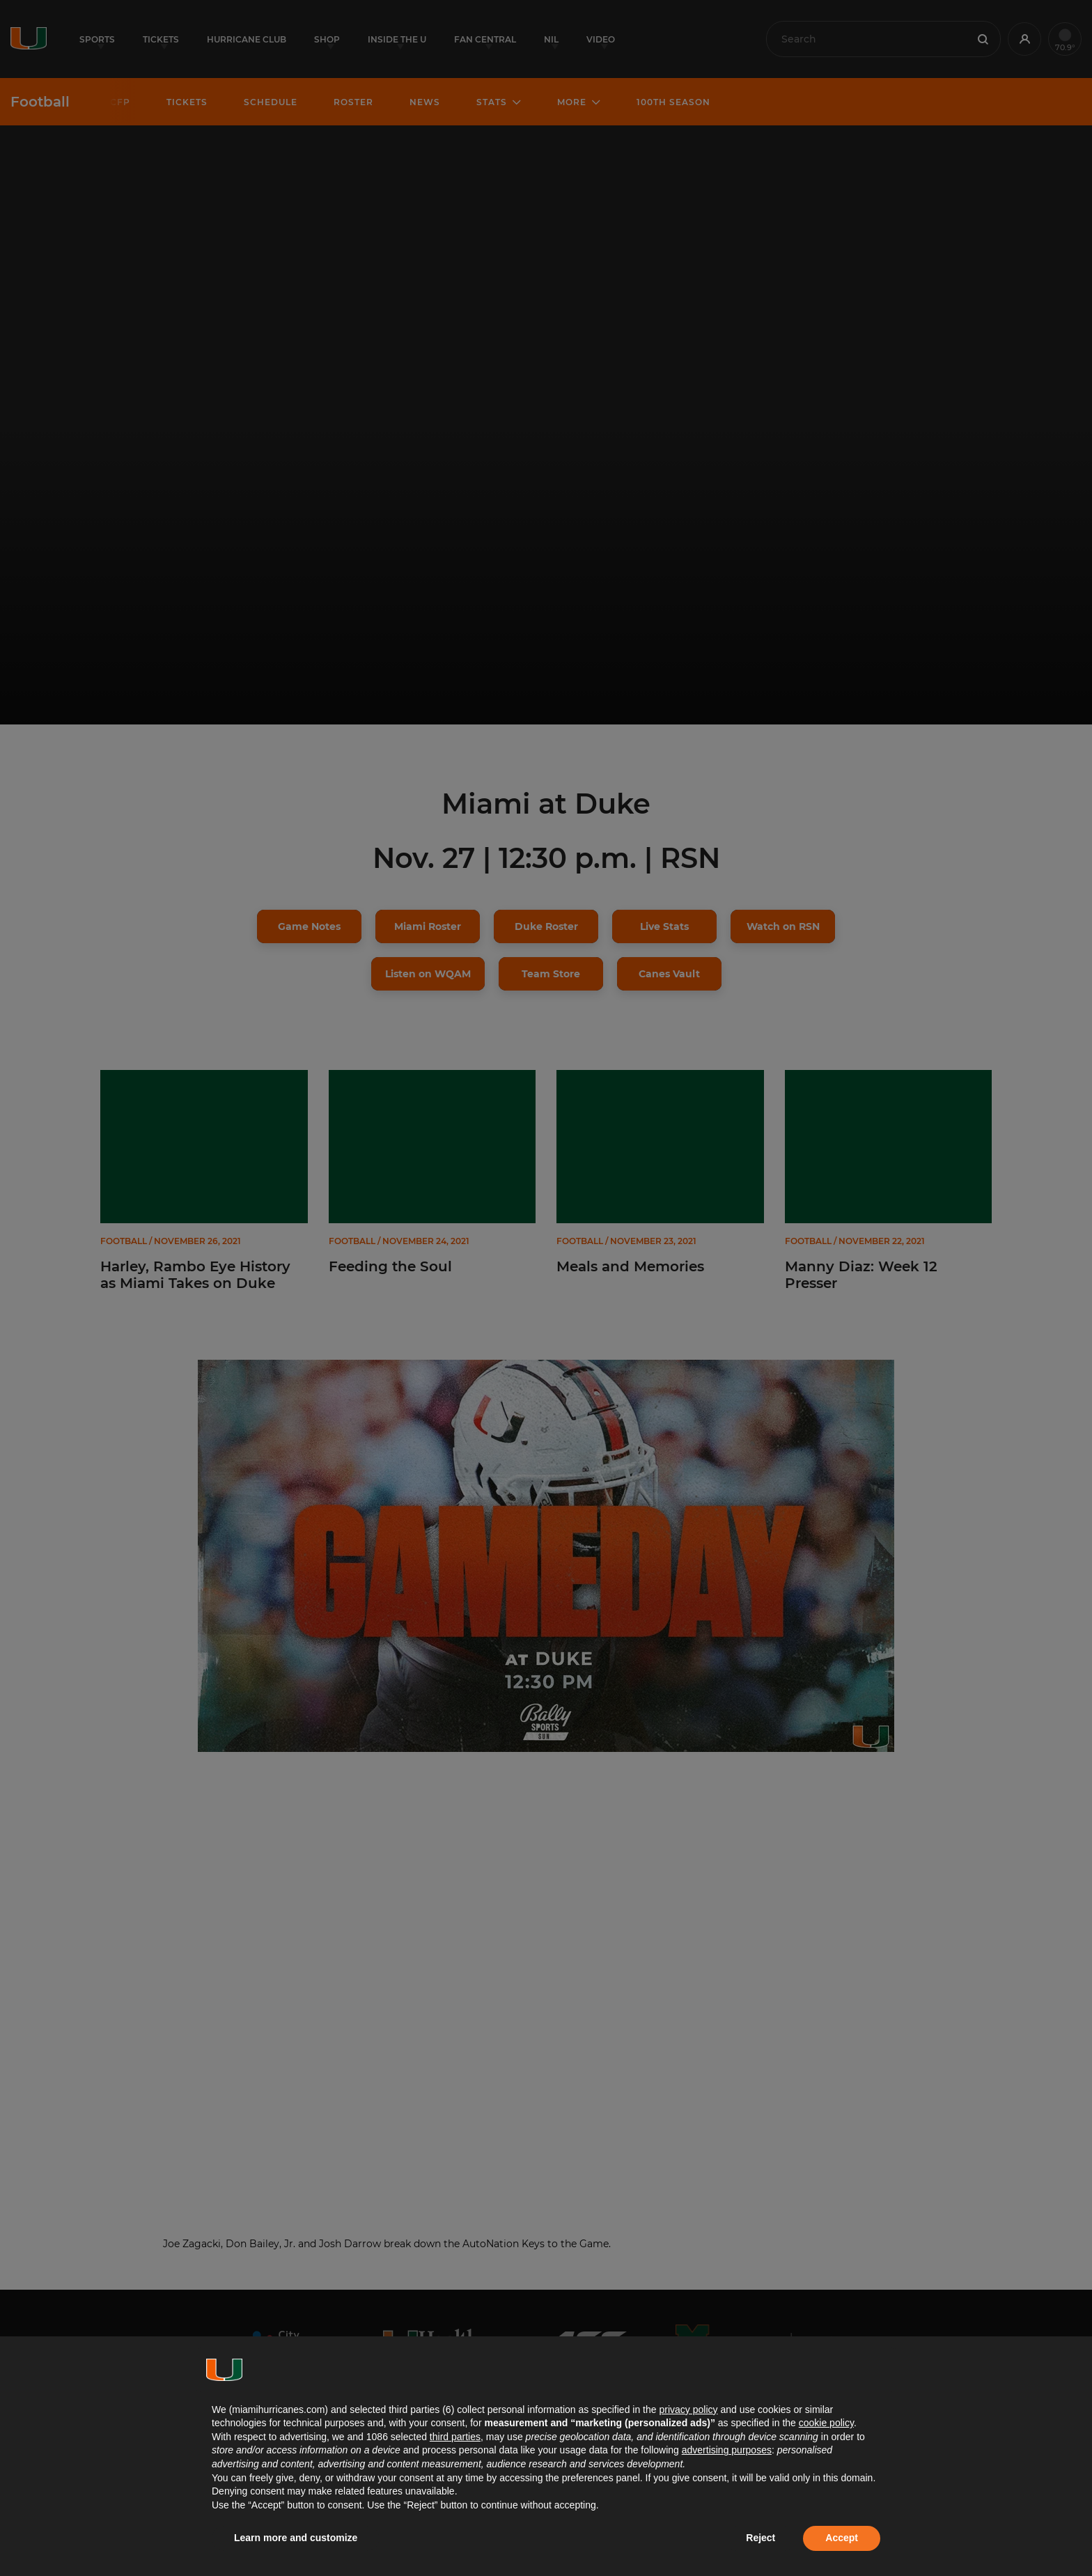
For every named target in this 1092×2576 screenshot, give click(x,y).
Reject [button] (760, 2537)
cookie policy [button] (826, 2422)
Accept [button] (841, 2537)
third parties (455, 2436)
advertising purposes (727, 2449)
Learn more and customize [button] (295, 2537)
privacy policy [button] (688, 2409)
